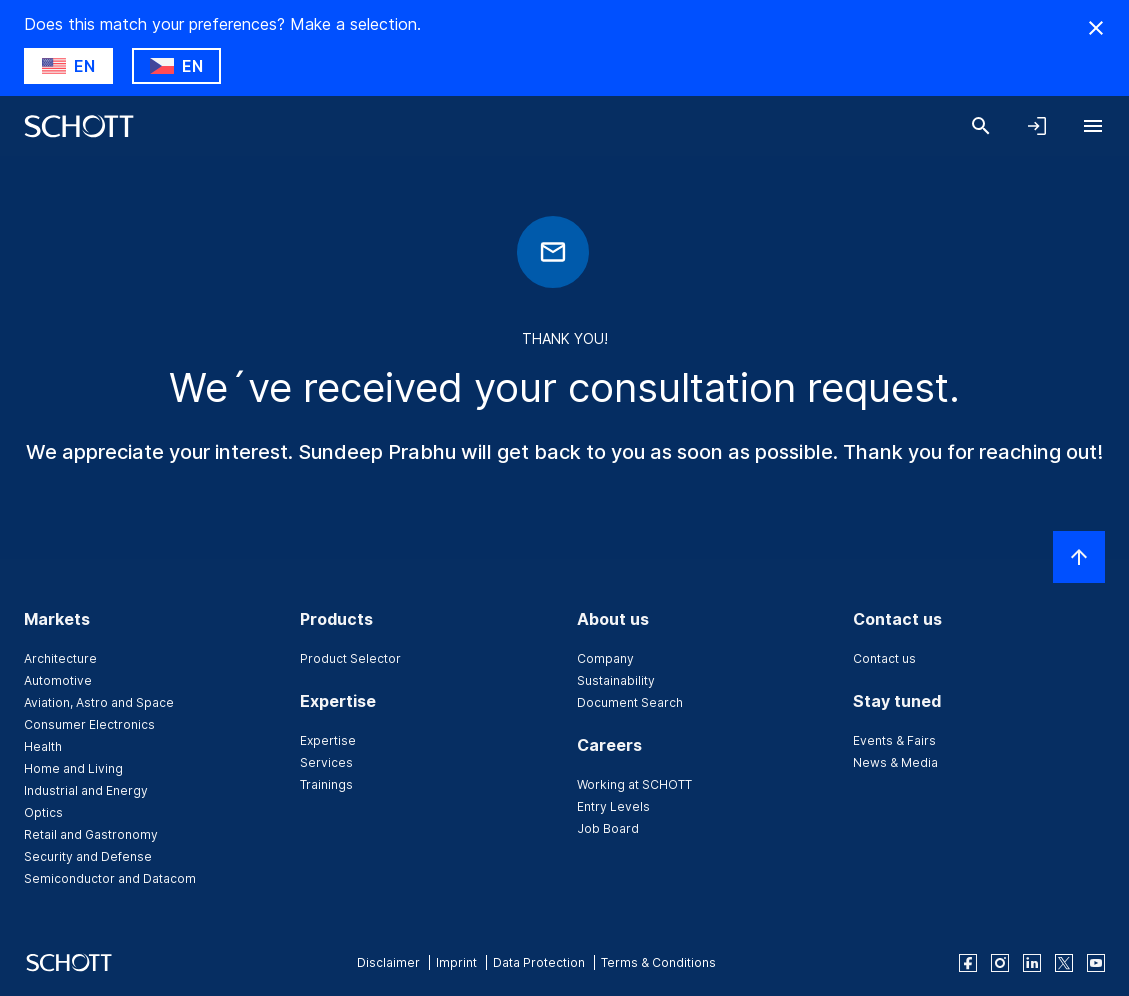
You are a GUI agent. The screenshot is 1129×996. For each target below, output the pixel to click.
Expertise (328, 740)
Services (326, 762)
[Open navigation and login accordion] (1037, 126)
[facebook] (968, 963)
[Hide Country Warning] (1096, 28)
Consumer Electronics (89, 724)
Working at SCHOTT (634, 784)
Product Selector (350, 658)
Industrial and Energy (86, 790)
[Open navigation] (1093, 126)
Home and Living (73, 768)
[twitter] (1064, 963)
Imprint (456, 962)
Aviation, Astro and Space (99, 702)
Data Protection (539, 962)
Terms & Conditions (658, 962)
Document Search (630, 702)
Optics (43, 812)
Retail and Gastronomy (91, 834)
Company (605, 658)
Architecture (60, 658)
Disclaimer (388, 962)
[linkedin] (1032, 963)
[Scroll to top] (1079, 557)
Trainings (326, 784)
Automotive (58, 680)
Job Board (608, 828)
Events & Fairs (894, 740)
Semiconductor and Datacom (110, 878)
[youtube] (1096, 963)
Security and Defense (88, 856)
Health (43, 746)
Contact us (884, 658)
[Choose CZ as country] (176, 66)
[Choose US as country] (68, 66)
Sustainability (616, 680)
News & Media (895, 762)
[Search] (981, 126)
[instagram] (1000, 963)
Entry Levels (613, 806)
